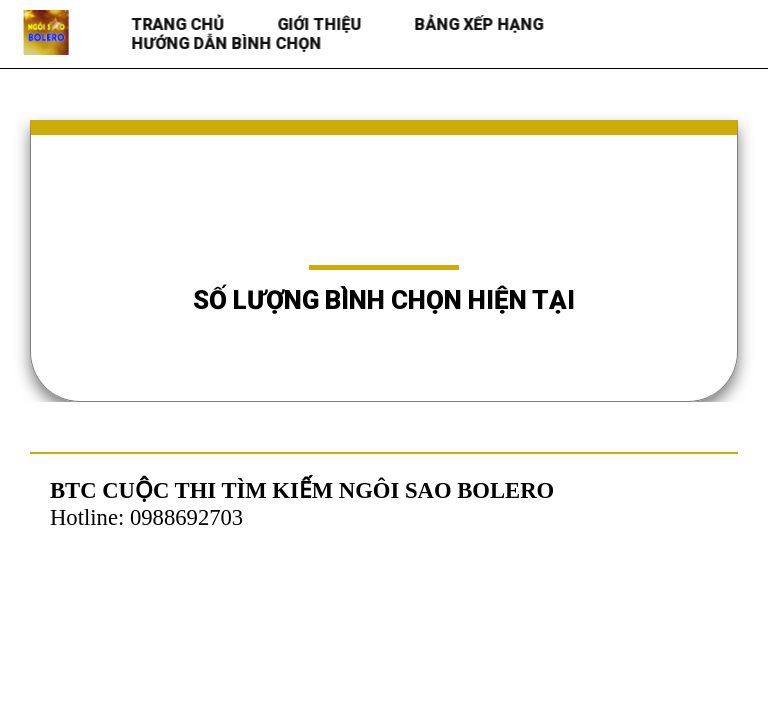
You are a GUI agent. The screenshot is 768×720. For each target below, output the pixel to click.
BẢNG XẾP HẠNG (480, 24)
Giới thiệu (321, 24)
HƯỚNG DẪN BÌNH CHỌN (228, 43)
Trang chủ (179, 24)
